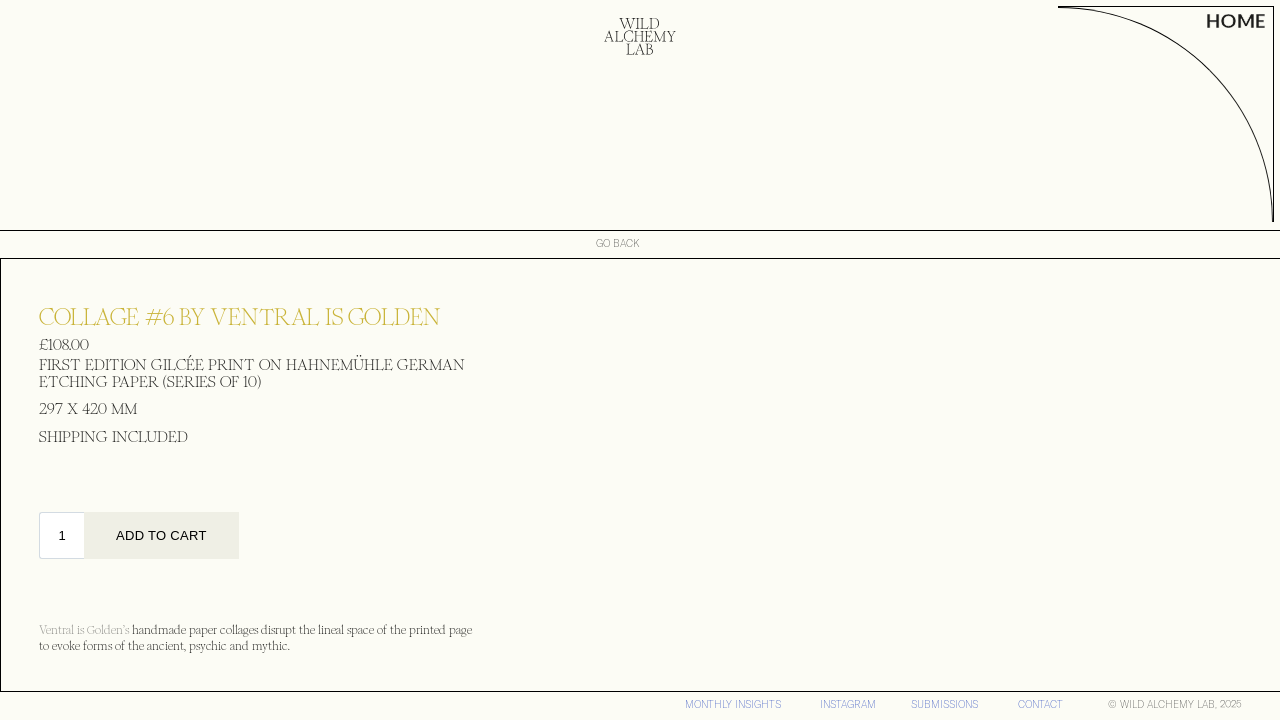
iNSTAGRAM (848, 704)
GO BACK (618, 244)
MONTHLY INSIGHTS (733, 704)
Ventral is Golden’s (84, 630)
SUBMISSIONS (944, 704)
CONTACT (1040, 704)
